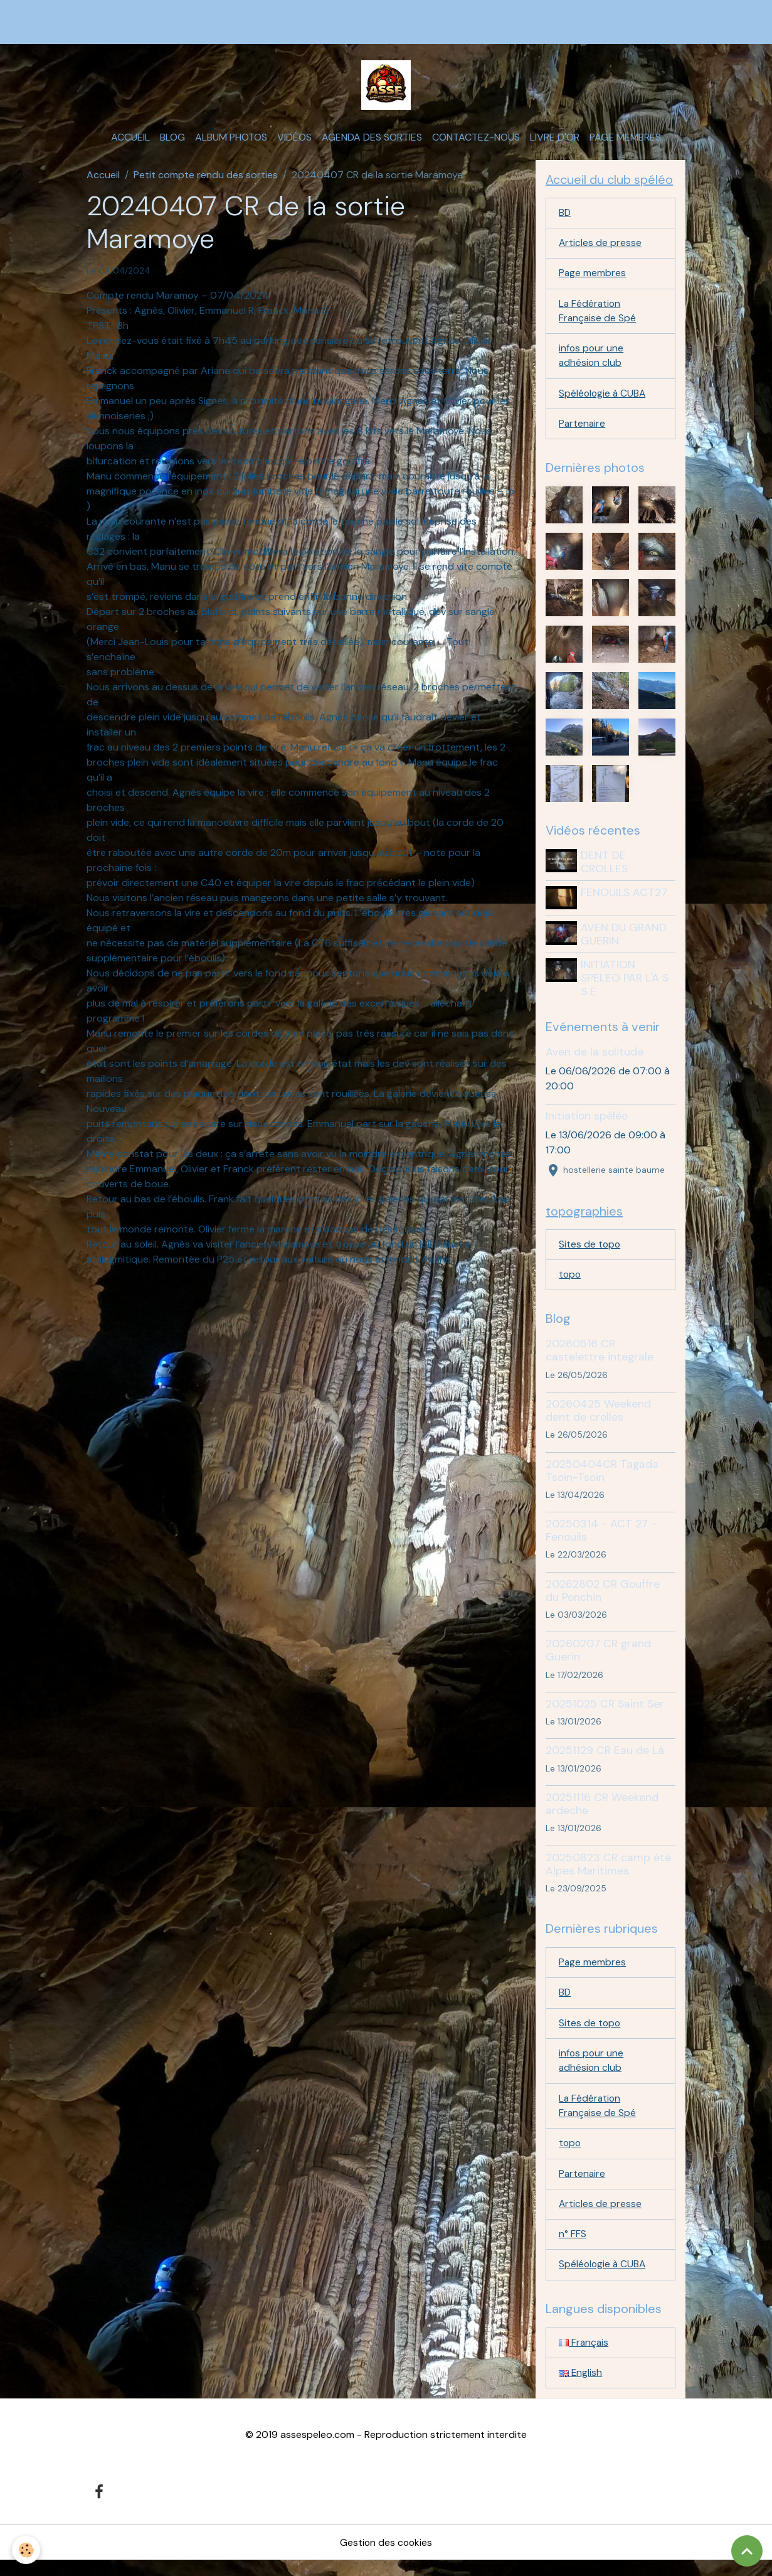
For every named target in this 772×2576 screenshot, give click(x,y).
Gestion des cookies (386, 2558)
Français (584, 2358)
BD (565, 218)
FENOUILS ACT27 (625, 901)
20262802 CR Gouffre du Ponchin (603, 1599)
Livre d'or (554, 141)
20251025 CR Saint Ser (605, 1713)
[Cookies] (27, 2550)
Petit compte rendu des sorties (206, 179)
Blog (172, 141)
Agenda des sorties (372, 141)
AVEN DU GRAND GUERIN (625, 942)
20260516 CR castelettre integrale (599, 1360)
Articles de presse (600, 248)
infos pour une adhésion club (592, 364)
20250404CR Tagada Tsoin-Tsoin (602, 1480)
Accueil (130, 141)
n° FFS (572, 2248)
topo (570, 1284)
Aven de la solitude (594, 1060)
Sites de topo (590, 1253)
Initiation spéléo (587, 1124)
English (581, 2388)
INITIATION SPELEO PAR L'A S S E (626, 986)
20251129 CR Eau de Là (605, 1760)
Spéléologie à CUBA (603, 402)
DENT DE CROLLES (605, 870)
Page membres (625, 141)
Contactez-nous (476, 141)
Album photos (231, 141)
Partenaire (582, 432)
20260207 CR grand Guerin (598, 1660)
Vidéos (294, 141)
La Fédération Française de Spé (598, 318)
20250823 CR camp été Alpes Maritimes (608, 1873)
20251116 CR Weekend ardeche (602, 1813)
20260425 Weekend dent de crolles (598, 1419)
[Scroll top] (747, 2551)
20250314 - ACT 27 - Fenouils (601, 1540)
